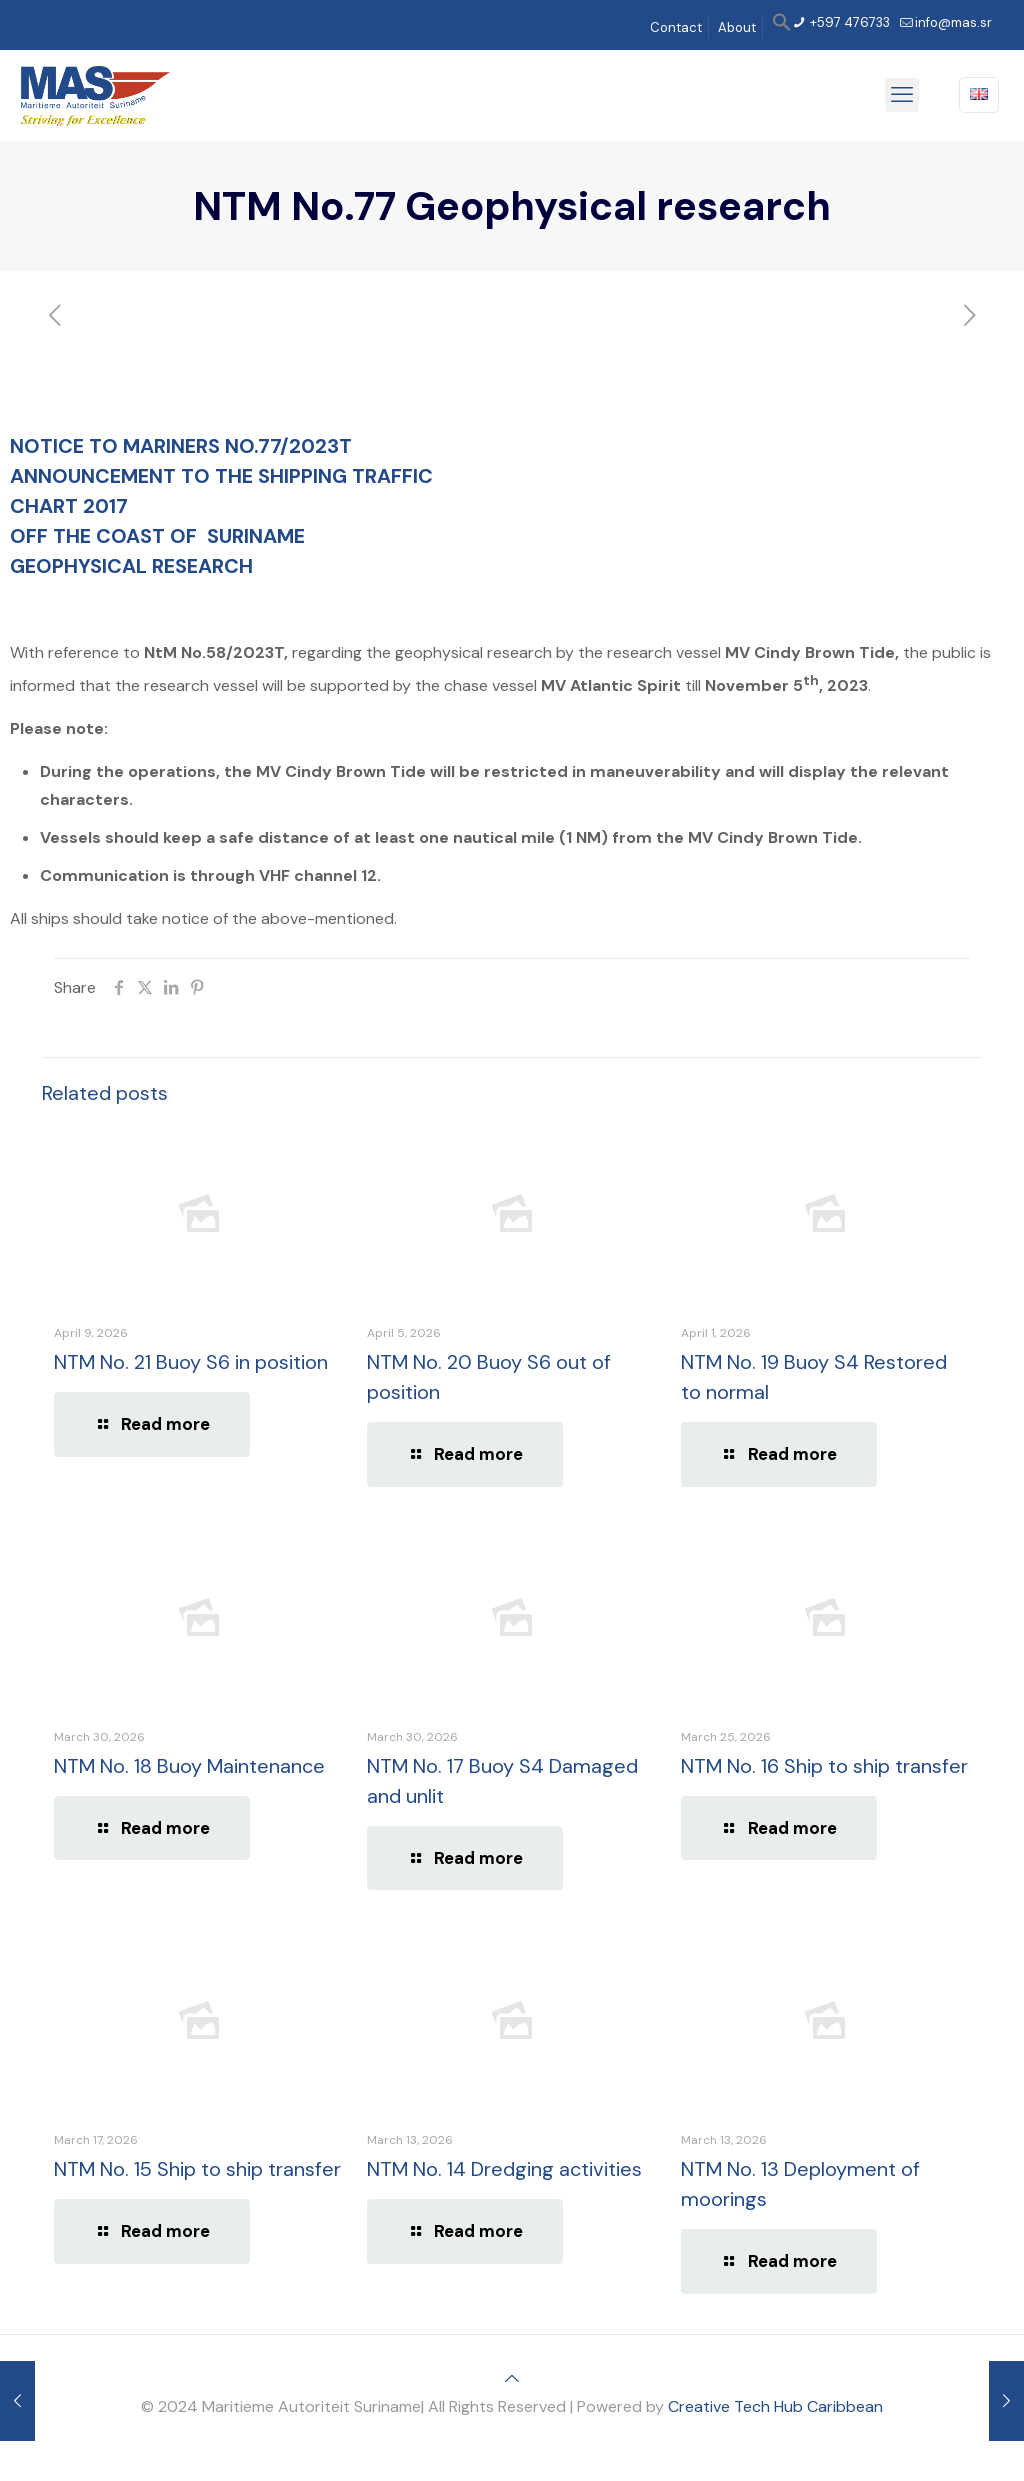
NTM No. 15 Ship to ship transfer (197, 2169)
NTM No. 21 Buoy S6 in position (191, 1362)
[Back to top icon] (512, 2378)
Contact (676, 27)
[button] (782, 27)
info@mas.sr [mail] (953, 22)
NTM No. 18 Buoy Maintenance (189, 1766)
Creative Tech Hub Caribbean (775, 2406)
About (737, 27)
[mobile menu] (902, 95)
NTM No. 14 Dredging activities (504, 2169)
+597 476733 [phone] (848, 22)
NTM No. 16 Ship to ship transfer (824, 1766)
